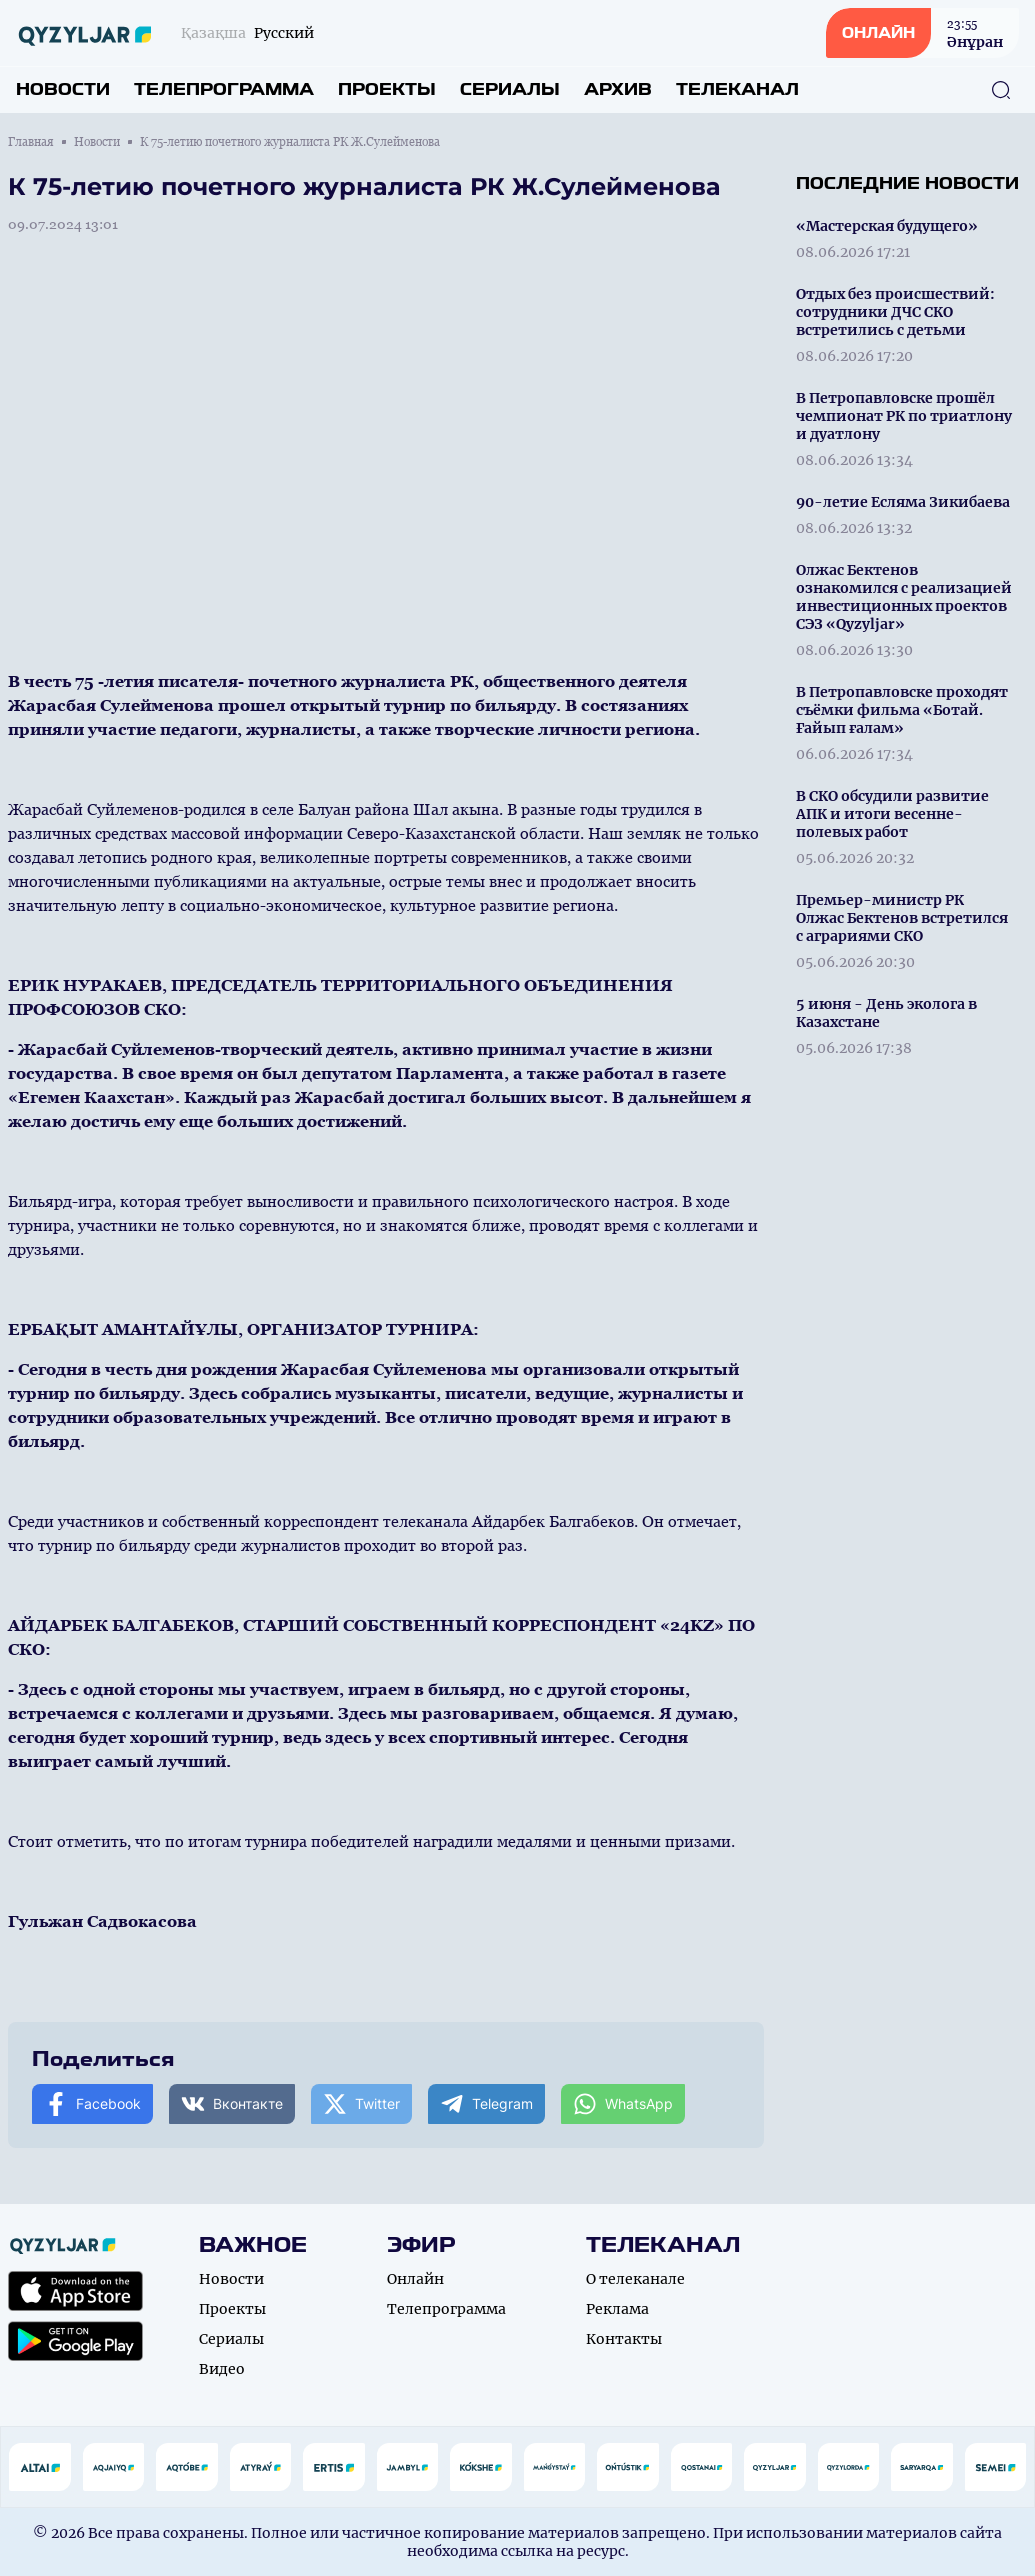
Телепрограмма (224, 89)
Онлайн (415, 2279)
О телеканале (635, 2279)
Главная (31, 142)
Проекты (387, 89)
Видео (222, 2369)
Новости (63, 89)
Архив (618, 89)
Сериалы (510, 89)
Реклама (617, 2309)
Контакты (624, 2339)
